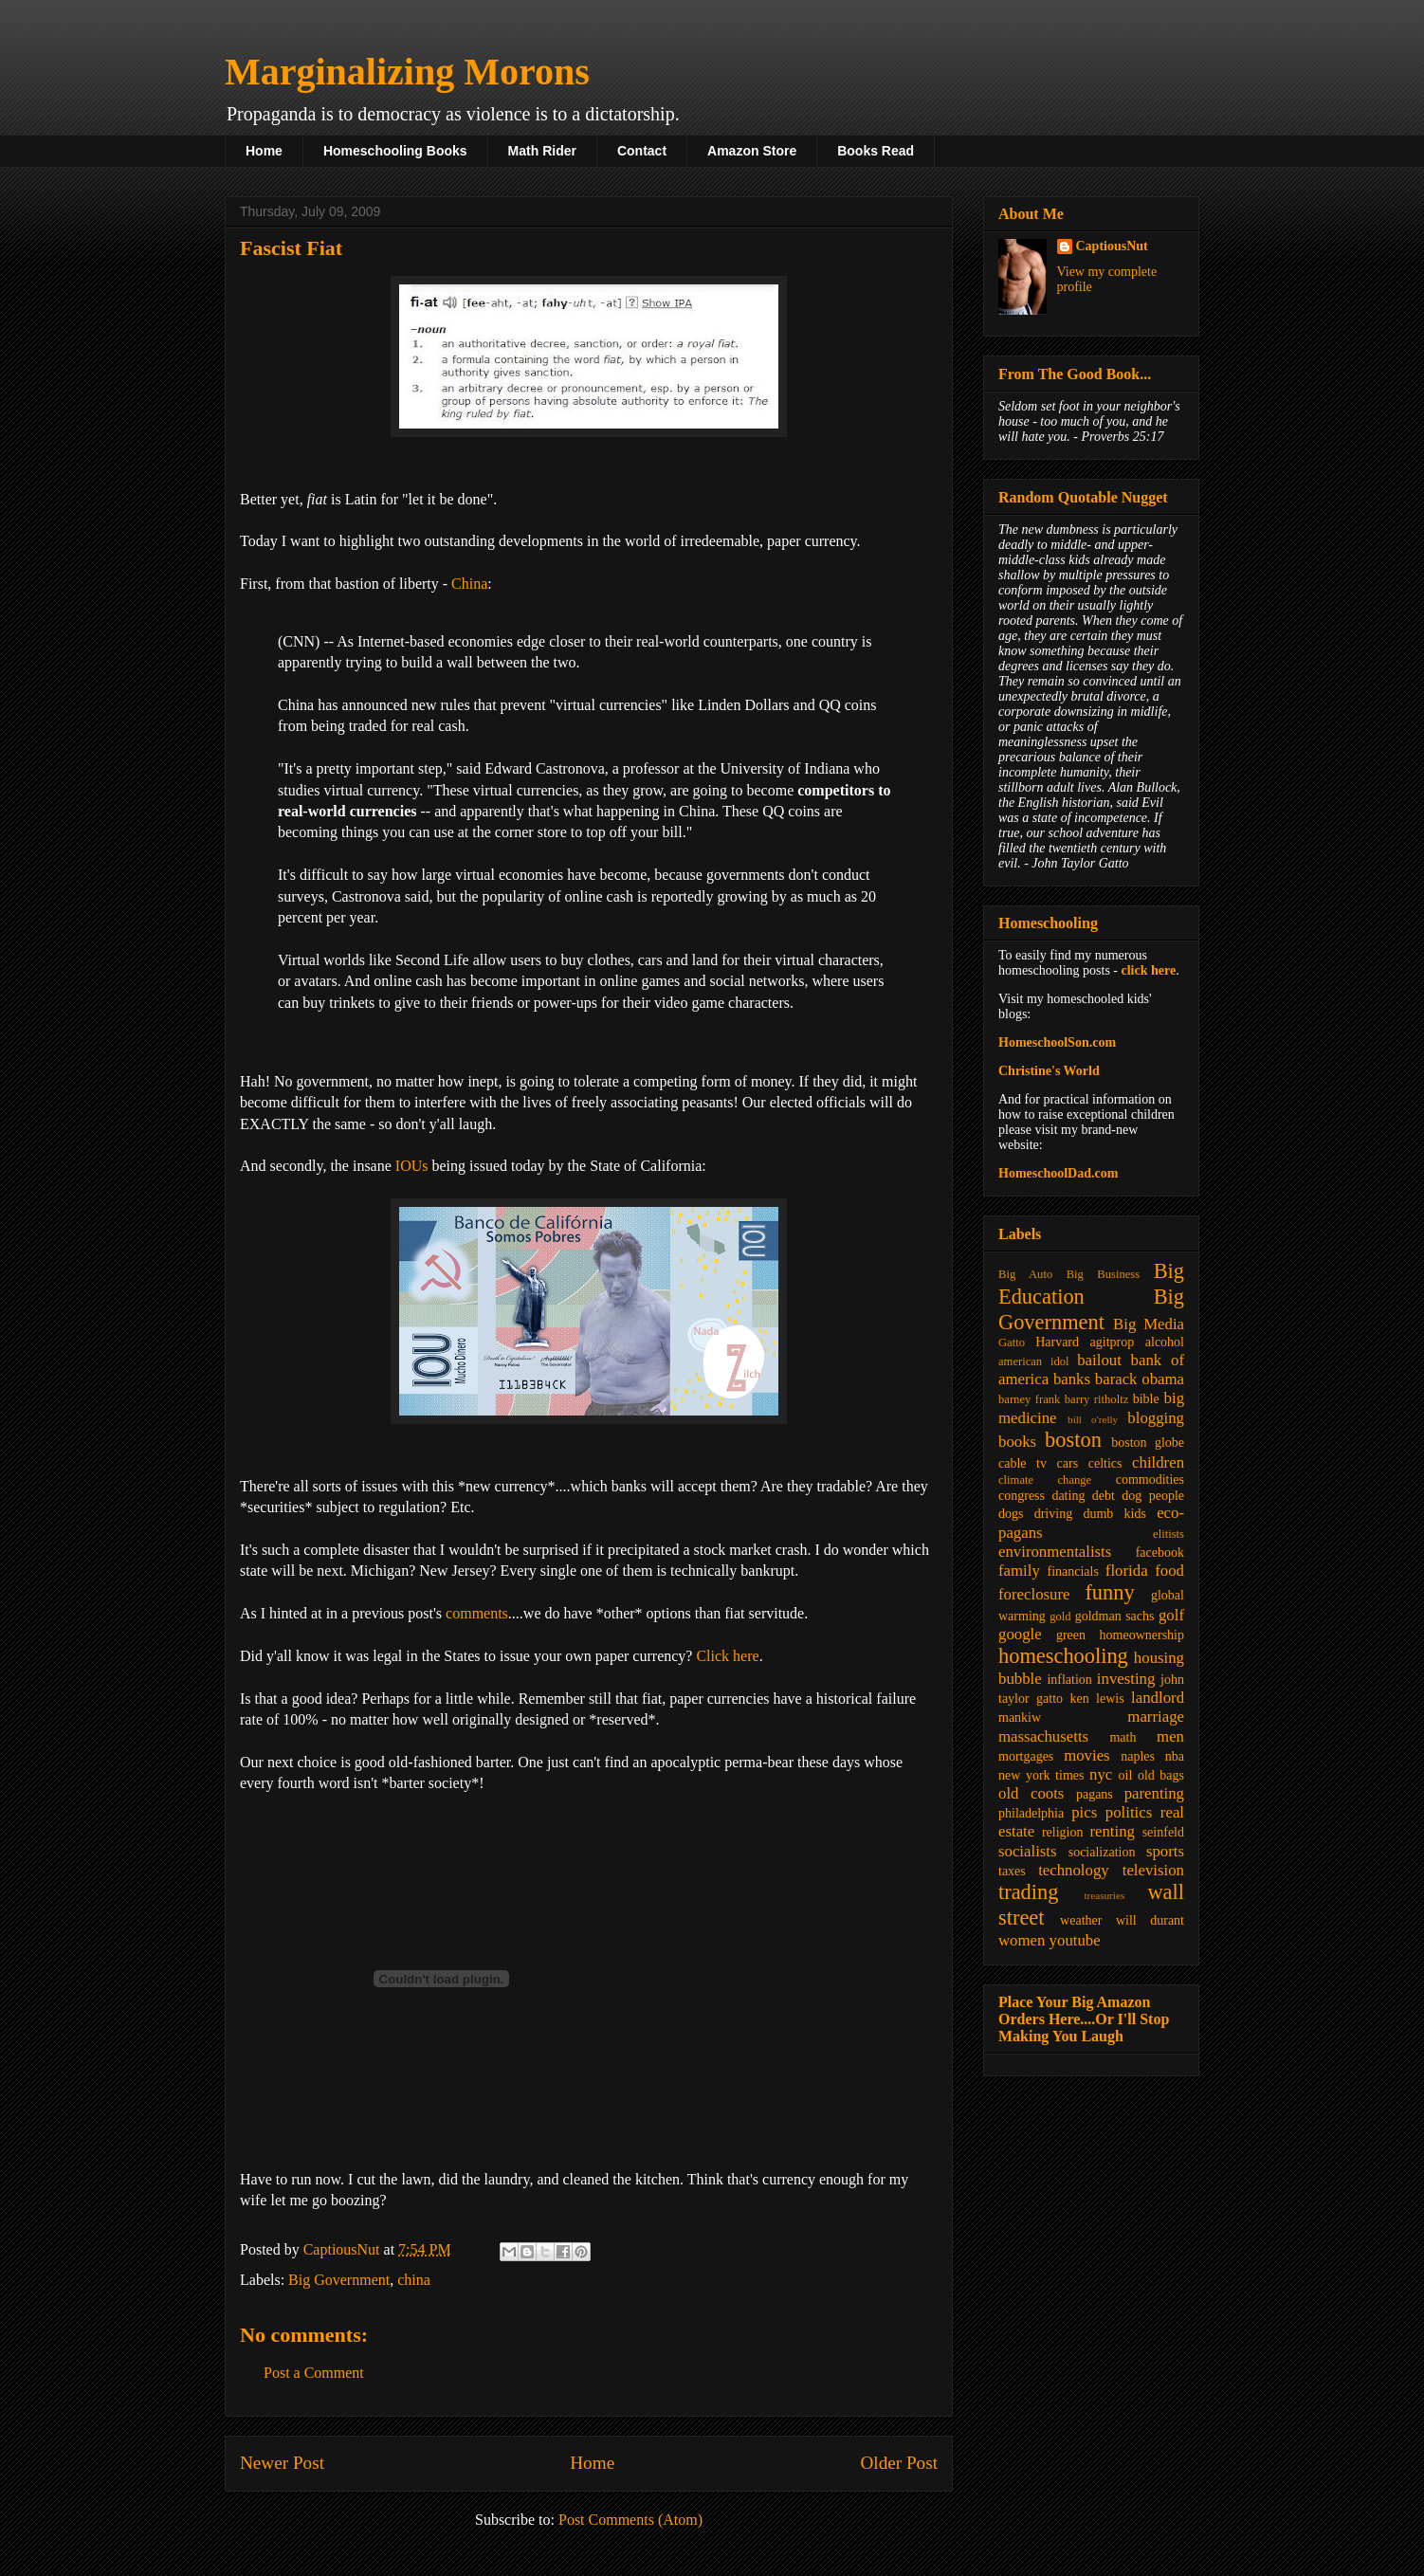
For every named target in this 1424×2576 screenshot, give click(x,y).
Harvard (1057, 1342)
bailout (1099, 1360)
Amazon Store (751, 150)
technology (1073, 1870)
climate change (1044, 1480)
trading (1028, 1892)
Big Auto (1025, 1274)
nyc (1100, 1774)
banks (1071, 1379)
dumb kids (1114, 1514)
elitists (1168, 1534)
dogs (1010, 1514)
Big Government (339, 2280)
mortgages (1025, 1756)
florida (1126, 1571)
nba (1174, 1756)
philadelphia (1031, 1813)
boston (1073, 1440)
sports (1165, 1851)
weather (1081, 1920)
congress (1021, 1496)
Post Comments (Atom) (630, 2520)
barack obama (1139, 1379)
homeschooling (1063, 1656)
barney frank (1029, 1399)
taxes (1012, 1871)
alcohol (1164, 1342)
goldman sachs (1115, 1616)
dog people (1153, 1496)
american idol (1033, 1361)
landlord (1157, 1698)
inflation (1069, 1679)
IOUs (412, 1166)
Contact (641, 150)
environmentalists (1054, 1552)
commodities (1150, 1479)
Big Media (1148, 1324)
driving (1053, 1514)
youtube (1075, 1940)
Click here (727, 1656)
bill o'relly (1093, 1419)
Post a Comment (314, 2373)
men (1170, 1736)
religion (1063, 1832)
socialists (1027, 1851)
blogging (1155, 1418)
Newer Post (282, 2463)
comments (477, 1613)
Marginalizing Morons (407, 71)
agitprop (1112, 1342)
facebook (1160, 1552)
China (469, 583)
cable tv (1022, 1463)
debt (1103, 1496)
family (1019, 1571)
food (1169, 1571)
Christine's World (1049, 1071)
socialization (1102, 1852)
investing (1126, 1679)
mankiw (1019, 1717)
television (1153, 1870)
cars (1068, 1463)
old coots (1031, 1793)
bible (1146, 1399)
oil (1126, 1775)
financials (1072, 1571)
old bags (1161, 1775)
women (1021, 1940)
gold (1060, 1616)
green (1071, 1635)
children (1158, 1462)
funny (1109, 1592)
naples (1138, 1756)
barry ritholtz (1096, 1399)
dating (1068, 1496)
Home (264, 150)
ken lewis (1096, 1698)
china (413, 2280)
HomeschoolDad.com (1058, 1173)
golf (1171, 1615)
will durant (1150, 1920)
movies (1086, 1755)
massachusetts (1043, 1736)
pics (1084, 1812)
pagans (1094, 1794)
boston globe (1147, 1442)
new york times (1041, 1775)
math (1122, 1737)
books (1017, 1442)
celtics (1105, 1463)
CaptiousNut (1112, 246)
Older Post (899, 2463)
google (1020, 1634)
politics (1128, 1812)
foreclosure (1033, 1594)
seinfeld (1163, 1832)
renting (1112, 1831)
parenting (1154, 1793)
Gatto (1011, 1342)
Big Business (1103, 1274)
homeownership (1142, 1635)
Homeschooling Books (395, 150)
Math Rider (542, 150)
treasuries (1104, 1895)
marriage (1155, 1717)
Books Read (875, 150)
